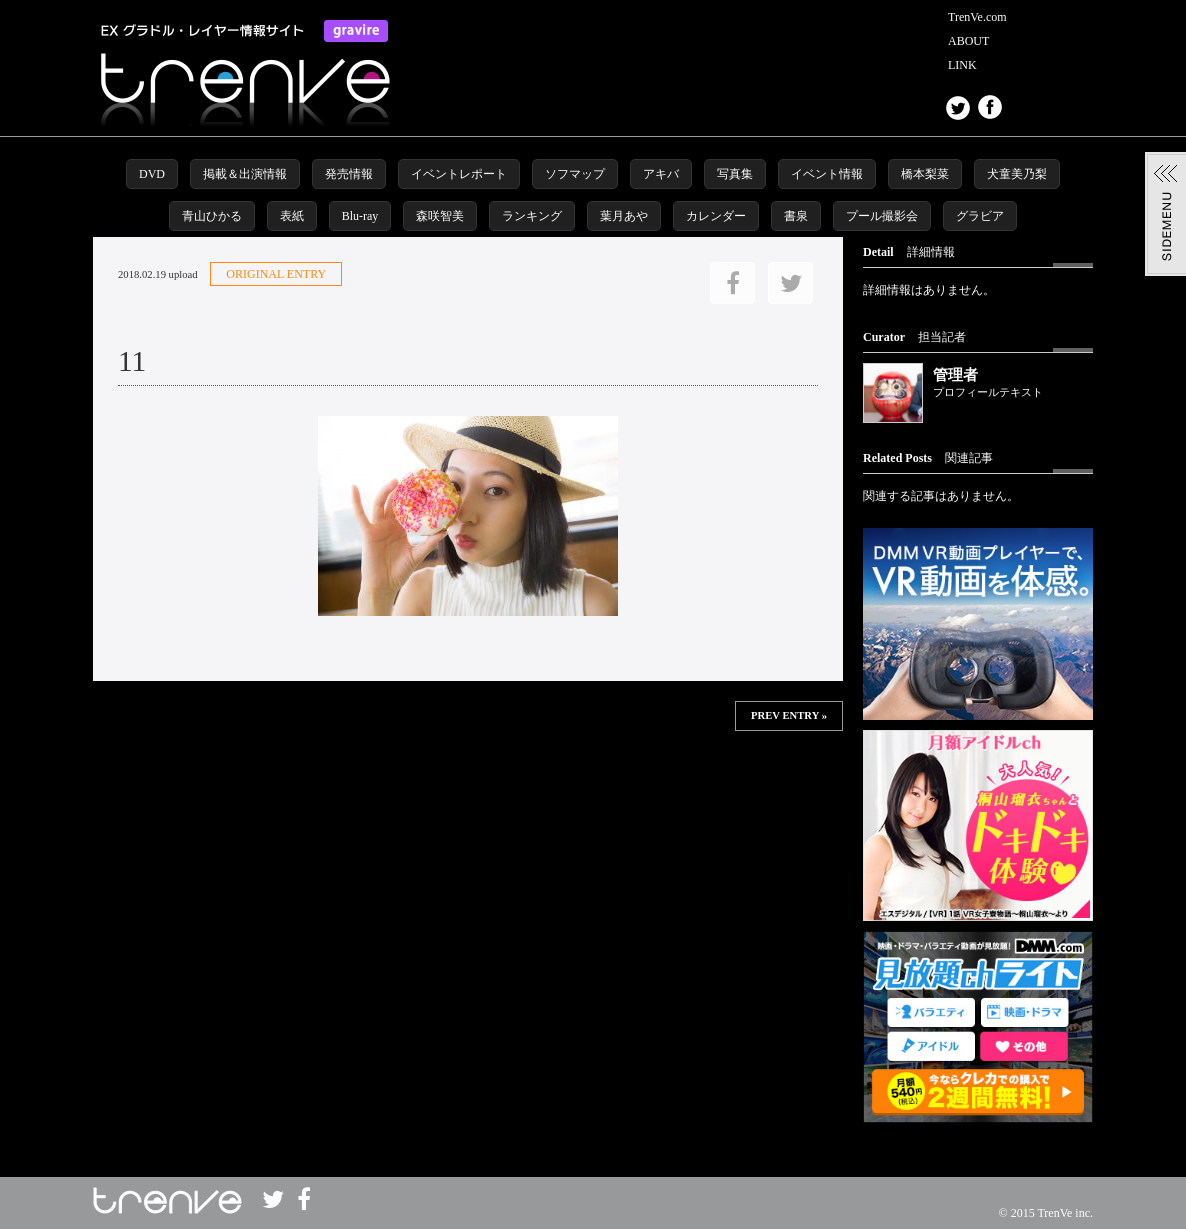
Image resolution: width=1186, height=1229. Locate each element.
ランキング (532, 216)
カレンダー (716, 216)
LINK (962, 65)
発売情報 (349, 174)
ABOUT (968, 41)
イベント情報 (827, 174)
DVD (152, 174)
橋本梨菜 (925, 174)
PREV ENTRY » (789, 715)
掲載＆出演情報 (245, 174)
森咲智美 (440, 216)
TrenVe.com (977, 17)
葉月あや (624, 216)
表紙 (292, 216)
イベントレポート (459, 174)
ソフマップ (575, 174)
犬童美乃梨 (1017, 174)
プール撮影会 (882, 216)
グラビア (980, 216)
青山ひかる (212, 216)
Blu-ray (360, 216)
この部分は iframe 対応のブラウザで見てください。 (468, 796)
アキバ (661, 174)
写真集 (735, 174)
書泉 (796, 216)
